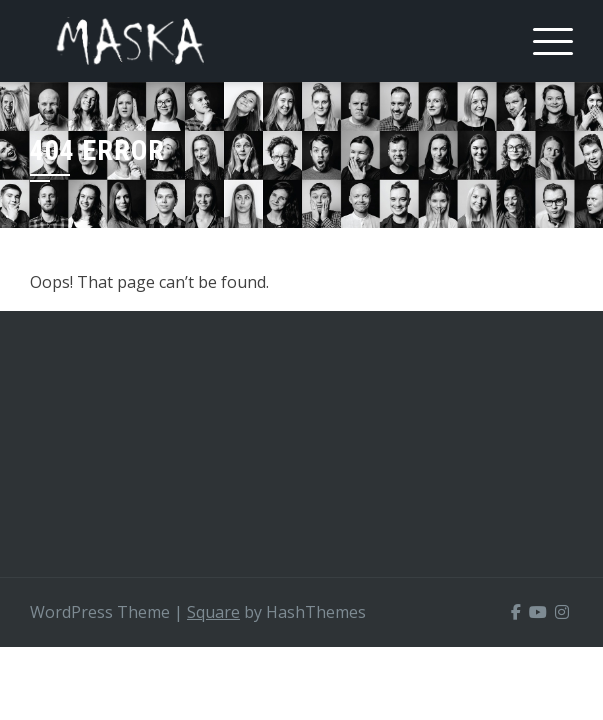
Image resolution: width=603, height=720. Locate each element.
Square (213, 612)
